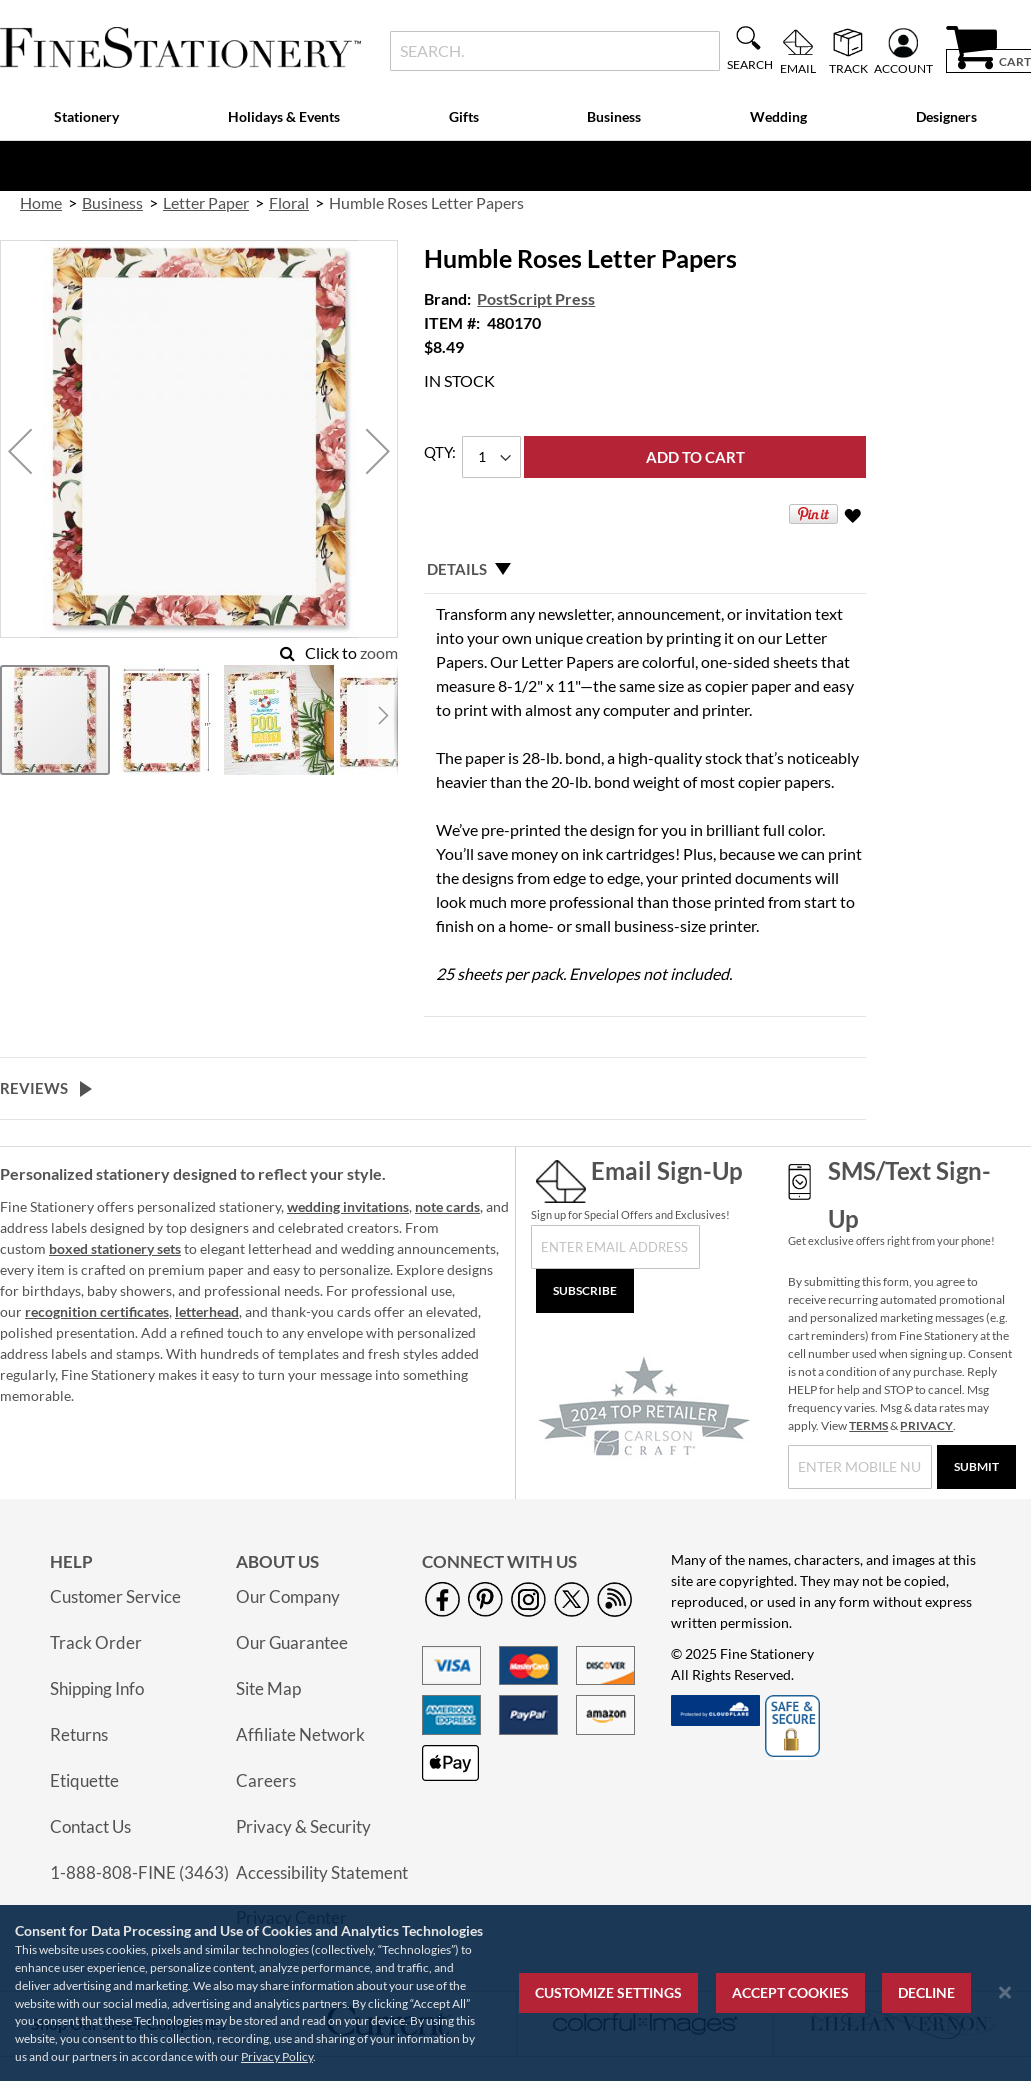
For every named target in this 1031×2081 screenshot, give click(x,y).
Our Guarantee (292, 1642)
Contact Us (90, 1826)
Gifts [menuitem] (464, 116)
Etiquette (84, 1780)
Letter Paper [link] (206, 202)
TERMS (868, 1425)
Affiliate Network (300, 1734)
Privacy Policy (277, 2056)
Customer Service (115, 1596)
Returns (79, 1734)
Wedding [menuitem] (778, 116)
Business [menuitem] (614, 116)
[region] (515, 1993)
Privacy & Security (303, 1826)
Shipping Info (97, 1688)
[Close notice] (1005, 1992)
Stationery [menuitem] (86, 116)
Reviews (34, 1088)
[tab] (645, 569)
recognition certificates (97, 1311)
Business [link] (112, 202)
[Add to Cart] (695, 457)
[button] (20, 451)
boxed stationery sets (115, 1248)
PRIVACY (926, 1425)
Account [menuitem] (903, 68)
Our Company (288, 1596)
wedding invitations (348, 1206)
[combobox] (555, 51)
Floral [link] (289, 202)
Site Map (268, 1688)
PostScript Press (536, 298)
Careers (266, 1780)
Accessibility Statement (322, 1872)
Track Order (96, 1642)
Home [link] (41, 202)
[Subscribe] (585, 1291)
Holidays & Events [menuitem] (284, 116)
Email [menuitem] (798, 68)
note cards (447, 1206)
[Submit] (976, 1467)
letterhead (207, 1311)
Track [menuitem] (848, 68)
